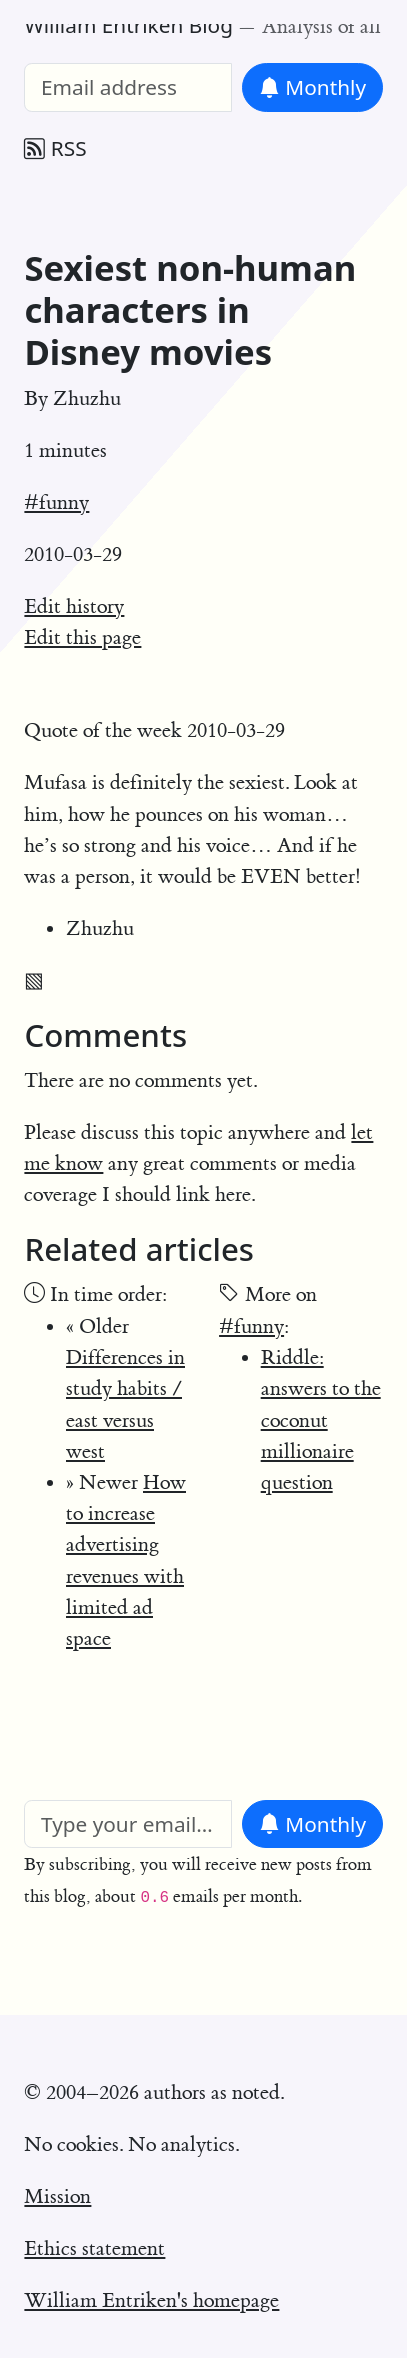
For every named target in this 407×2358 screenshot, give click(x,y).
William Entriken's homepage (151, 2300)
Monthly (312, 87)
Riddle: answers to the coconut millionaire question (321, 1420)
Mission (57, 2196)
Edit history (74, 606)
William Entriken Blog (128, 25)
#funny (56, 502)
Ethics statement (94, 2248)
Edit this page (82, 637)
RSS (55, 148)
